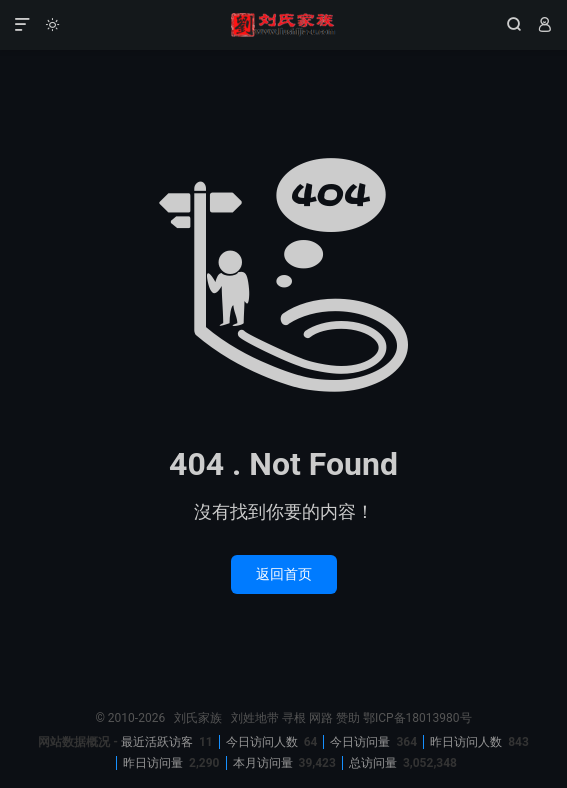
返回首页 (284, 574)
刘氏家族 (283, 25)
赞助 (348, 718)
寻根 (294, 718)
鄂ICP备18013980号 (417, 718)
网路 (321, 718)
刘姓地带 (255, 718)
